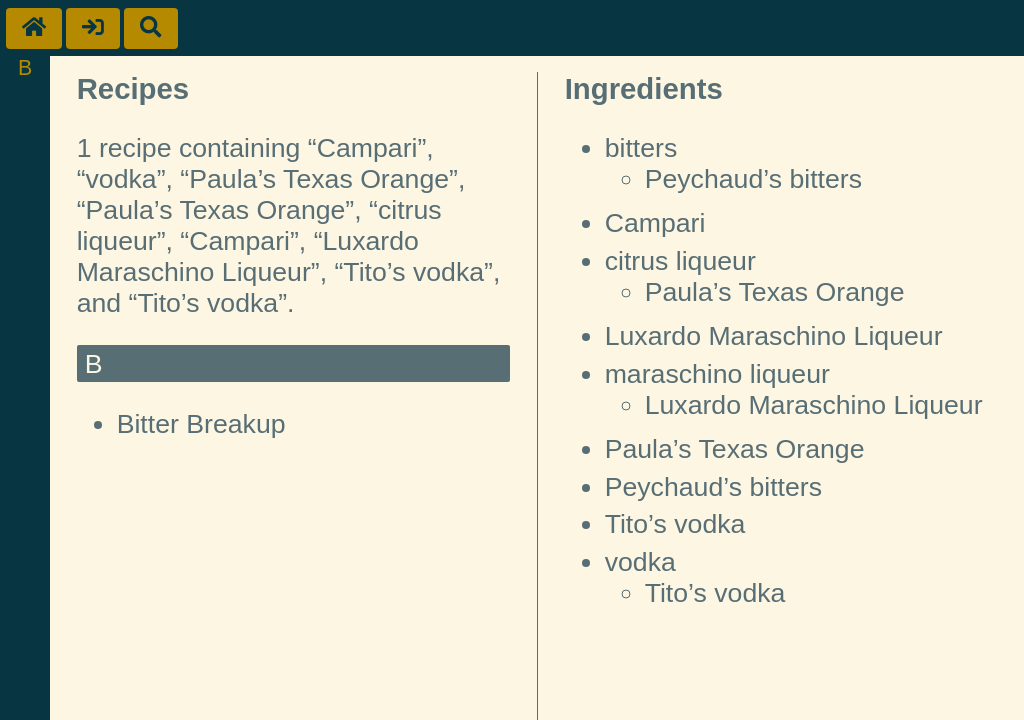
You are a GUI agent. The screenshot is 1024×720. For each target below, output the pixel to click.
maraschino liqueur (717, 374)
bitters (641, 148)
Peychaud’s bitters (753, 179)
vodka (640, 562)
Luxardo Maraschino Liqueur (774, 336)
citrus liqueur (680, 261)
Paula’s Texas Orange (775, 292)
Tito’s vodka (675, 524)
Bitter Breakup (201, 424)
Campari (655, 223)
